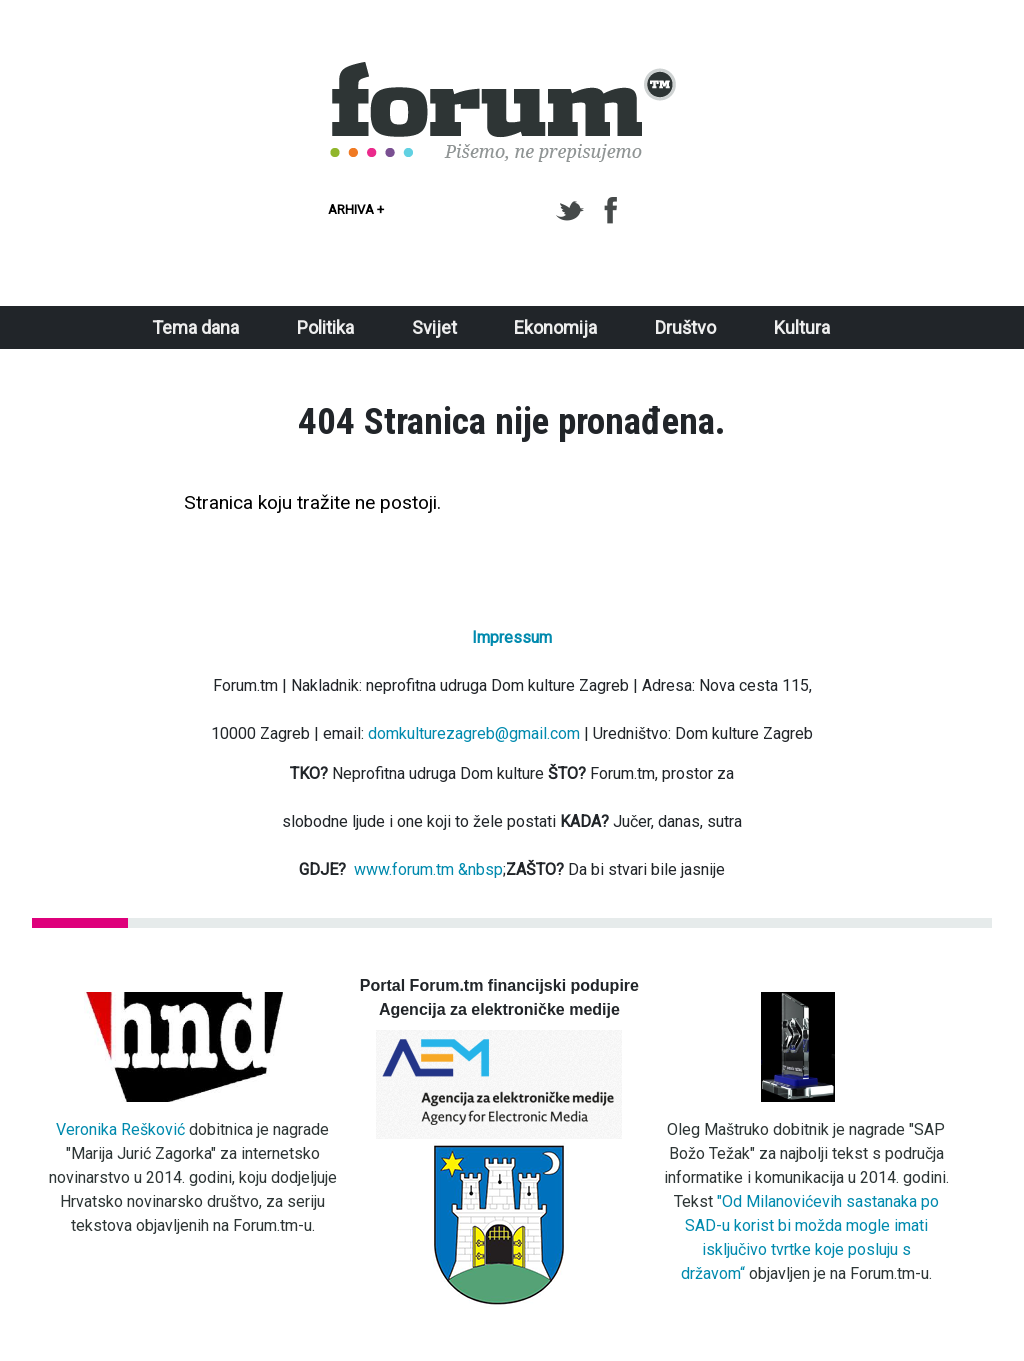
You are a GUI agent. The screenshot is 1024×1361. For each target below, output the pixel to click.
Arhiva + (356, 209)
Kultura (802, 327)
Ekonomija (555, 327)
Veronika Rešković (120, 1129)
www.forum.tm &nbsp (428, 869)
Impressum (512, 637)
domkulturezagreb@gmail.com (474, 733)
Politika (325, 327)
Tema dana (195, 327)
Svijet (434, 327)
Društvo (685, 327)
